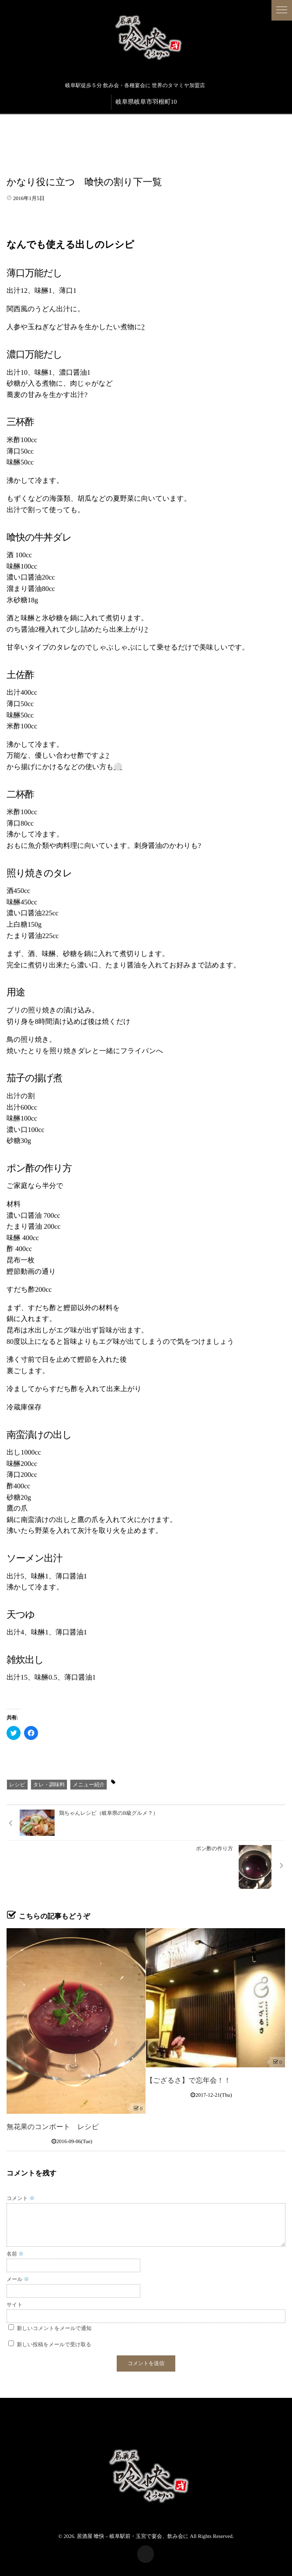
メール (18, 2279)
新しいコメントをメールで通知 (54, 2328)
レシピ (17, 1785)
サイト (15, 2305)
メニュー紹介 (88, 1785)
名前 (15, 2254)
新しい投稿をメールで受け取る (54, 2344)
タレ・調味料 (49, 1785)
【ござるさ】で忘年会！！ (188, 2080)
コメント (21, 2198)
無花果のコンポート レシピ (53, 2127)
